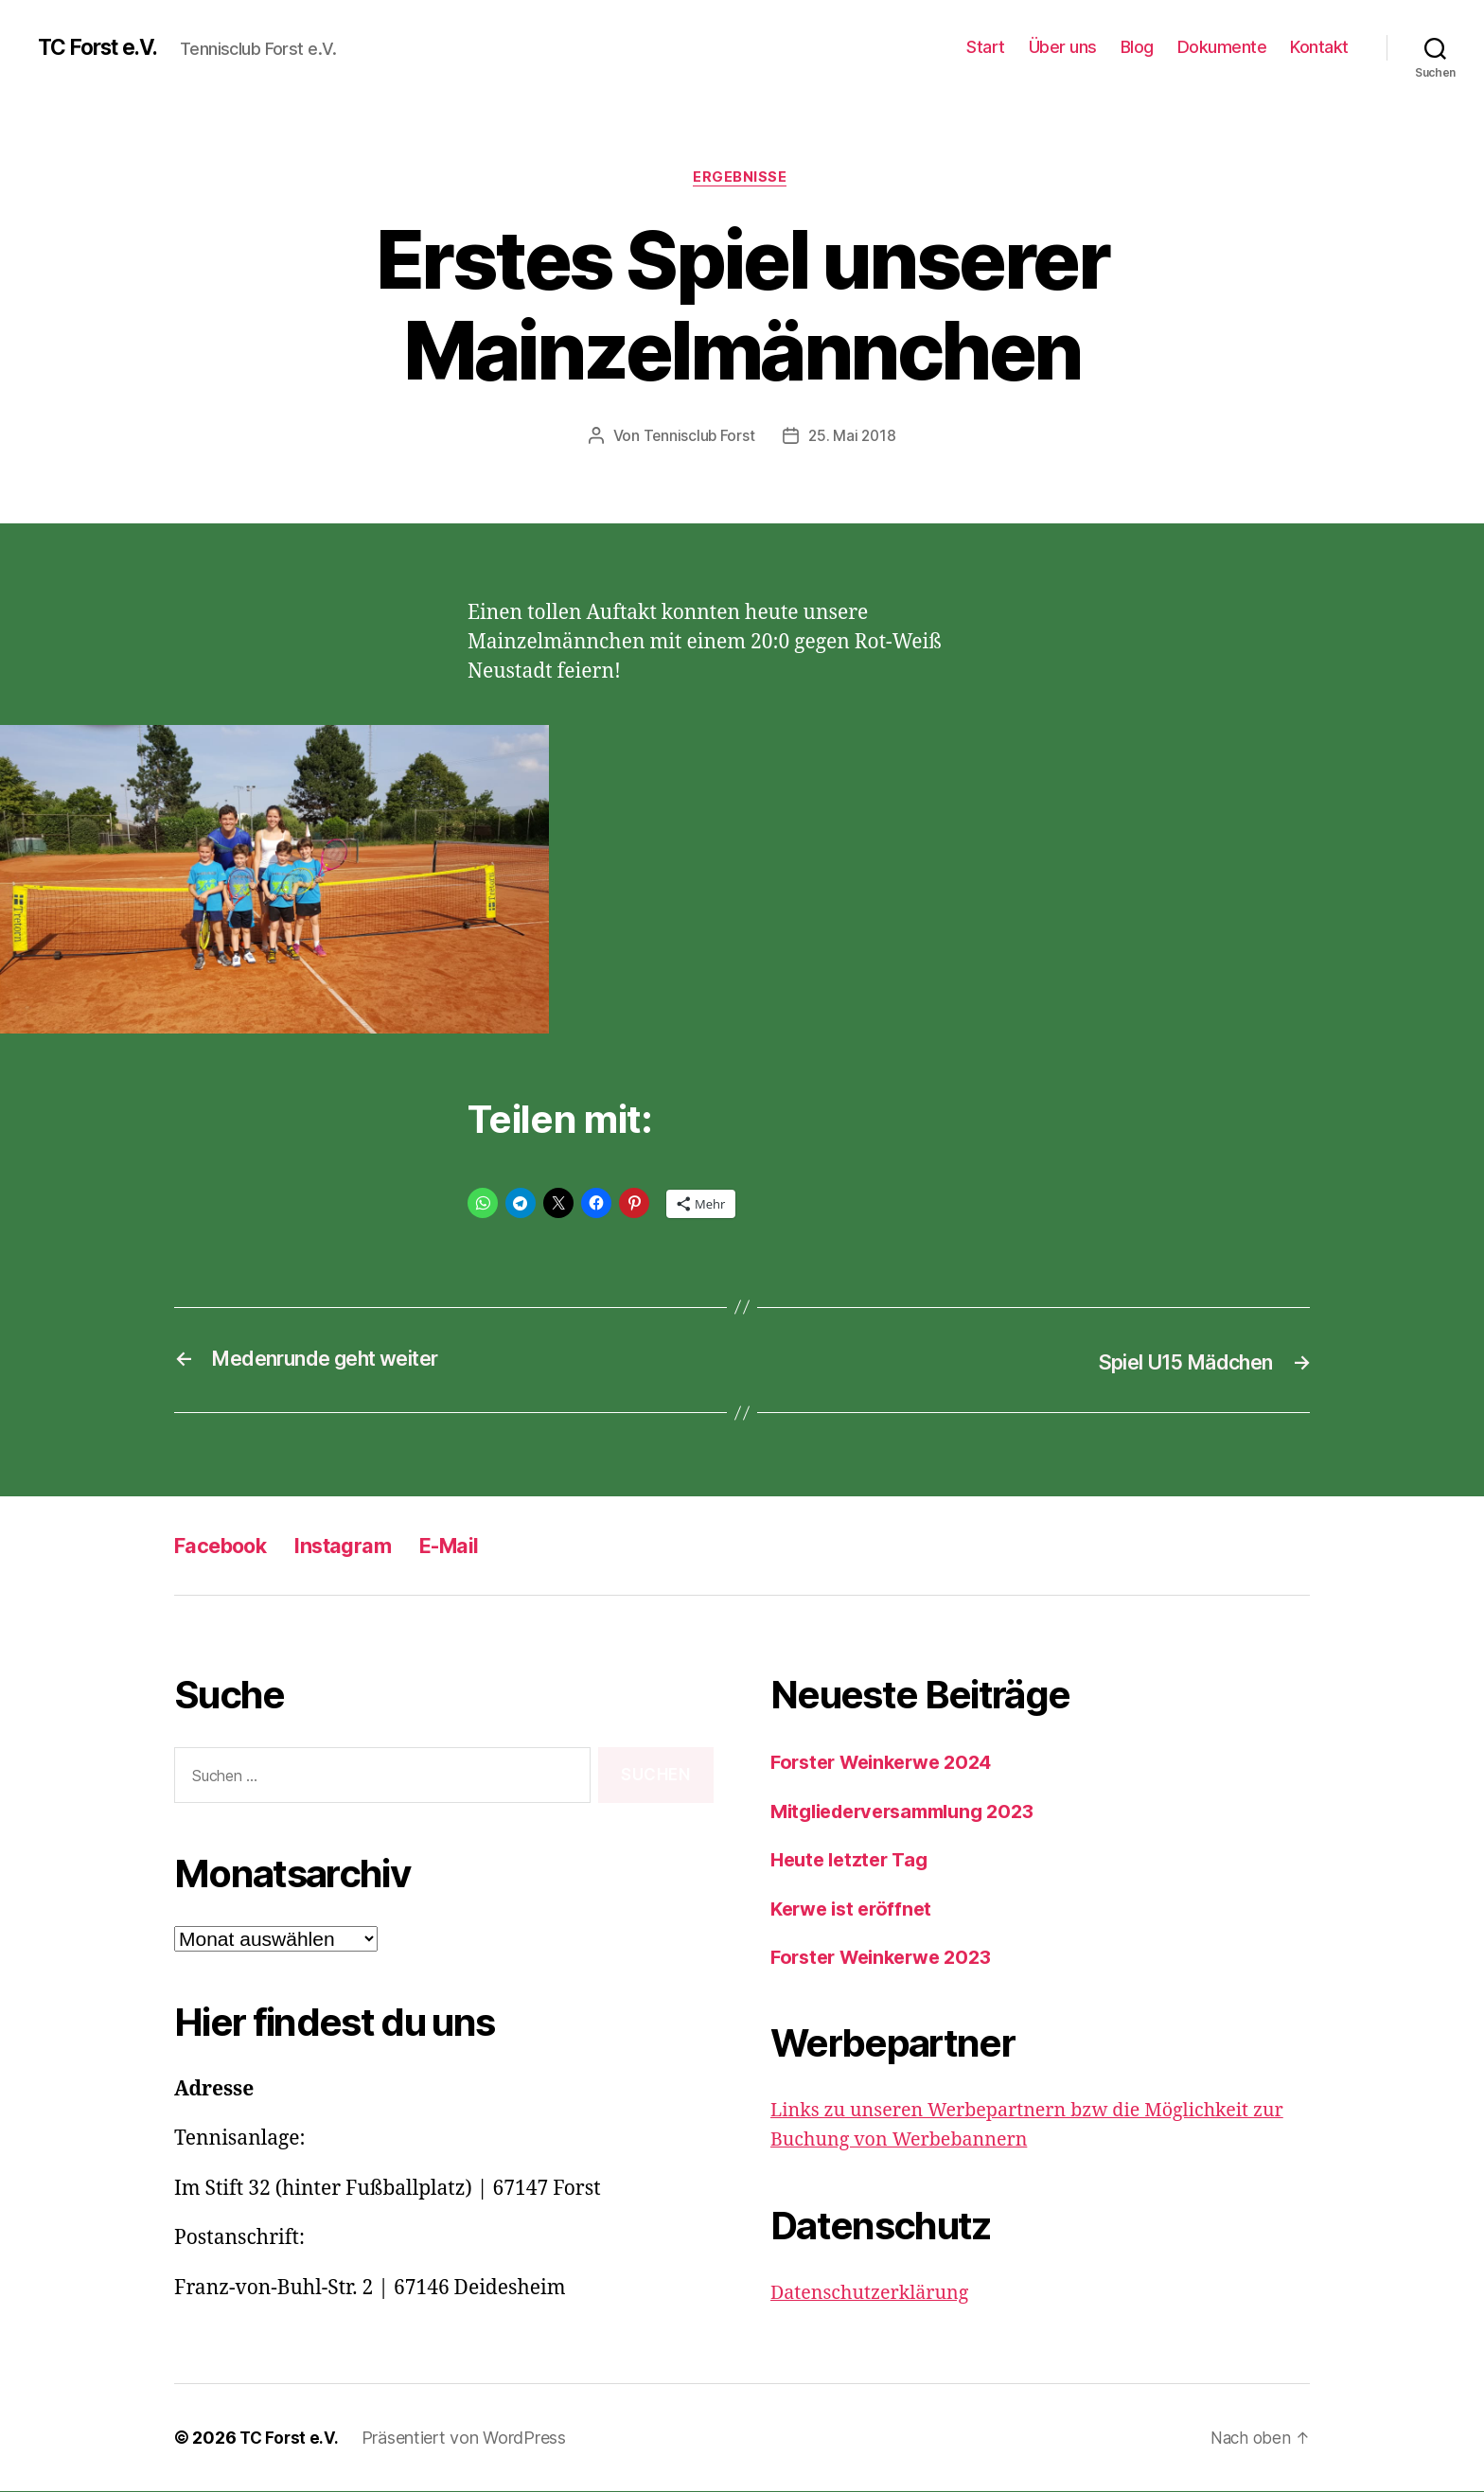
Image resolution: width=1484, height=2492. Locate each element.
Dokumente (1222, 47)
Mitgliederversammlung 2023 (912, 1812)
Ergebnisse (742, 178)
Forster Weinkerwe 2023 (888, 1958)
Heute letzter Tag (852, 1860)
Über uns (1063, 47)
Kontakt (1319, 47)
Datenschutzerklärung (876, 2293)
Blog (1137, 47)
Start (985, 47)
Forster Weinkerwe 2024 (888, 1763)
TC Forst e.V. (103, 47)
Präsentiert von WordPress (466, 2438)
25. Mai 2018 (853, 438)
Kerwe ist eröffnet (855, 1909)
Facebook (227, 1546)
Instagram (362, 1546)
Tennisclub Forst (697, 438)
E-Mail (478, 1546)
